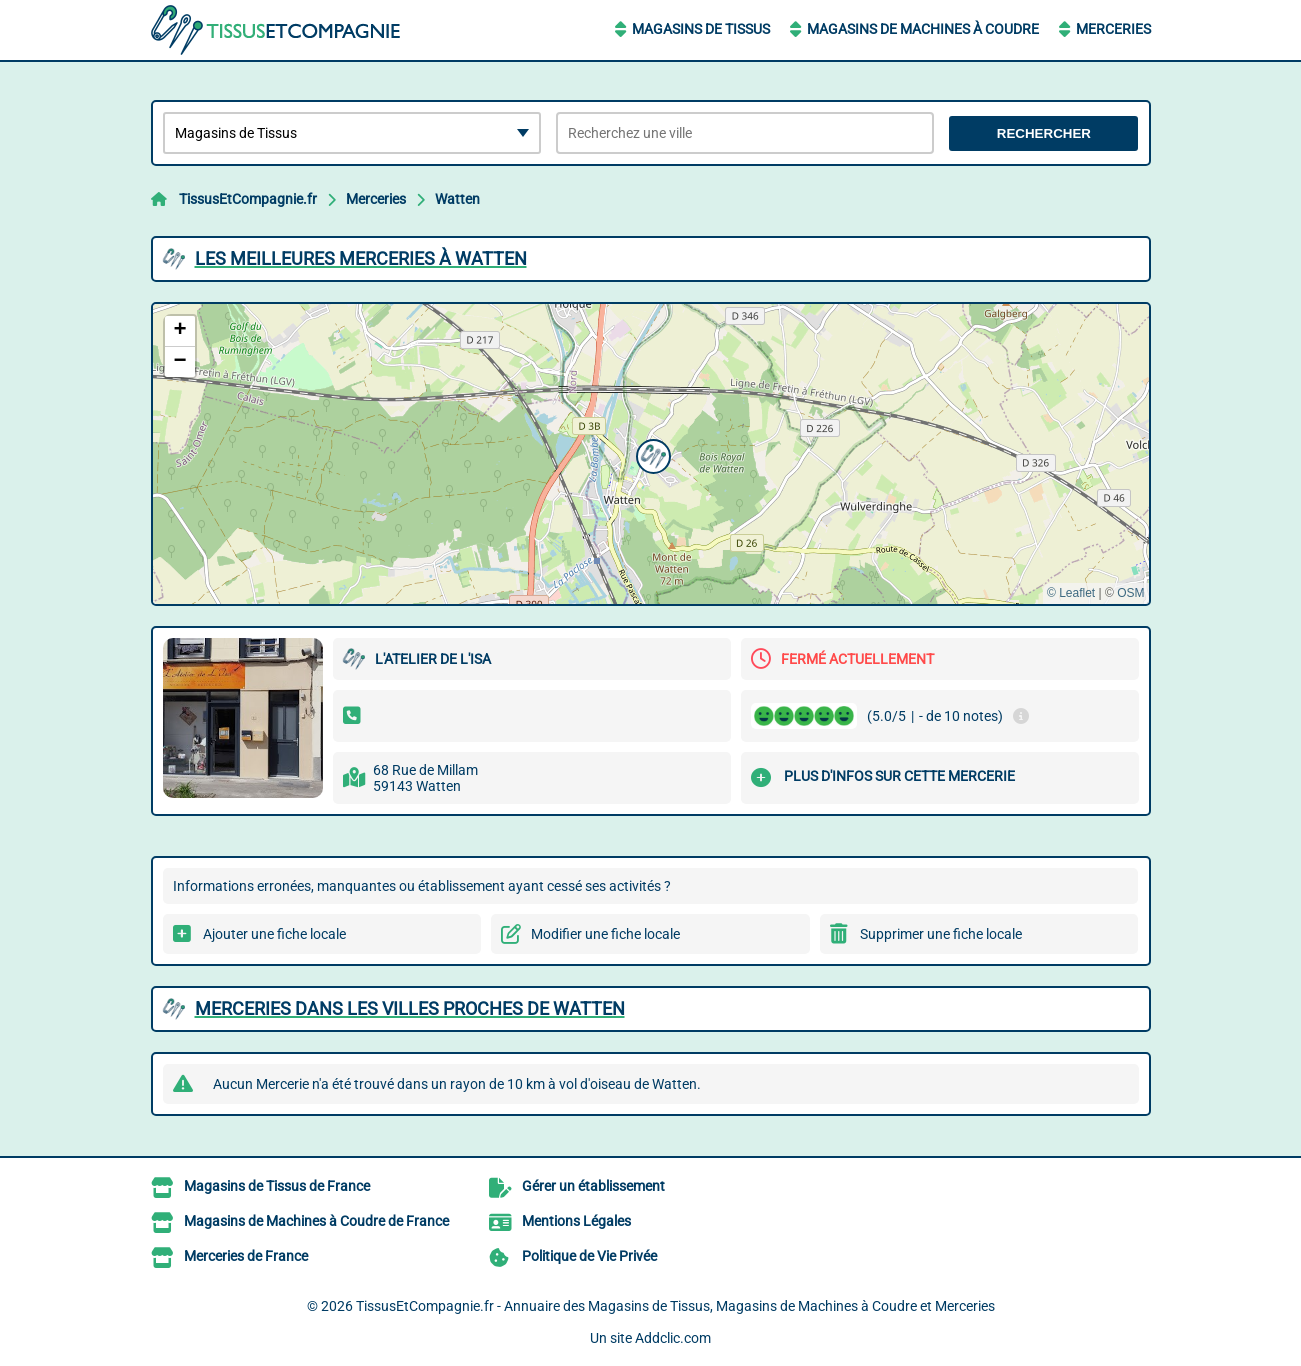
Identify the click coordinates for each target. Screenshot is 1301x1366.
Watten (457, 199)
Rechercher (1044, 133)
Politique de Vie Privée (589, 1256)
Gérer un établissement (593, 1186)
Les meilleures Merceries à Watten (361, 258)
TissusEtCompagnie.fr (248, 199)
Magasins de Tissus (701, 29)
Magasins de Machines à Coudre (923, 29)
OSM (1130, 593)
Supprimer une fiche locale (941, 934)
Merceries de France (246, 1256)
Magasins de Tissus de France (277, 1186)
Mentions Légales (576, 1221)
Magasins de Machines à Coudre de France (316, 1221)
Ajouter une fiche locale (274, 934)
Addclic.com (673, 1338)
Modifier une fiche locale (605, 934)
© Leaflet (1071, 593)
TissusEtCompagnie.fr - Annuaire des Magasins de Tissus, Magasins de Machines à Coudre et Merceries (675, 1306)
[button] (651, 454)
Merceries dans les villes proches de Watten (410, 1008)
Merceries (1113, 29)
